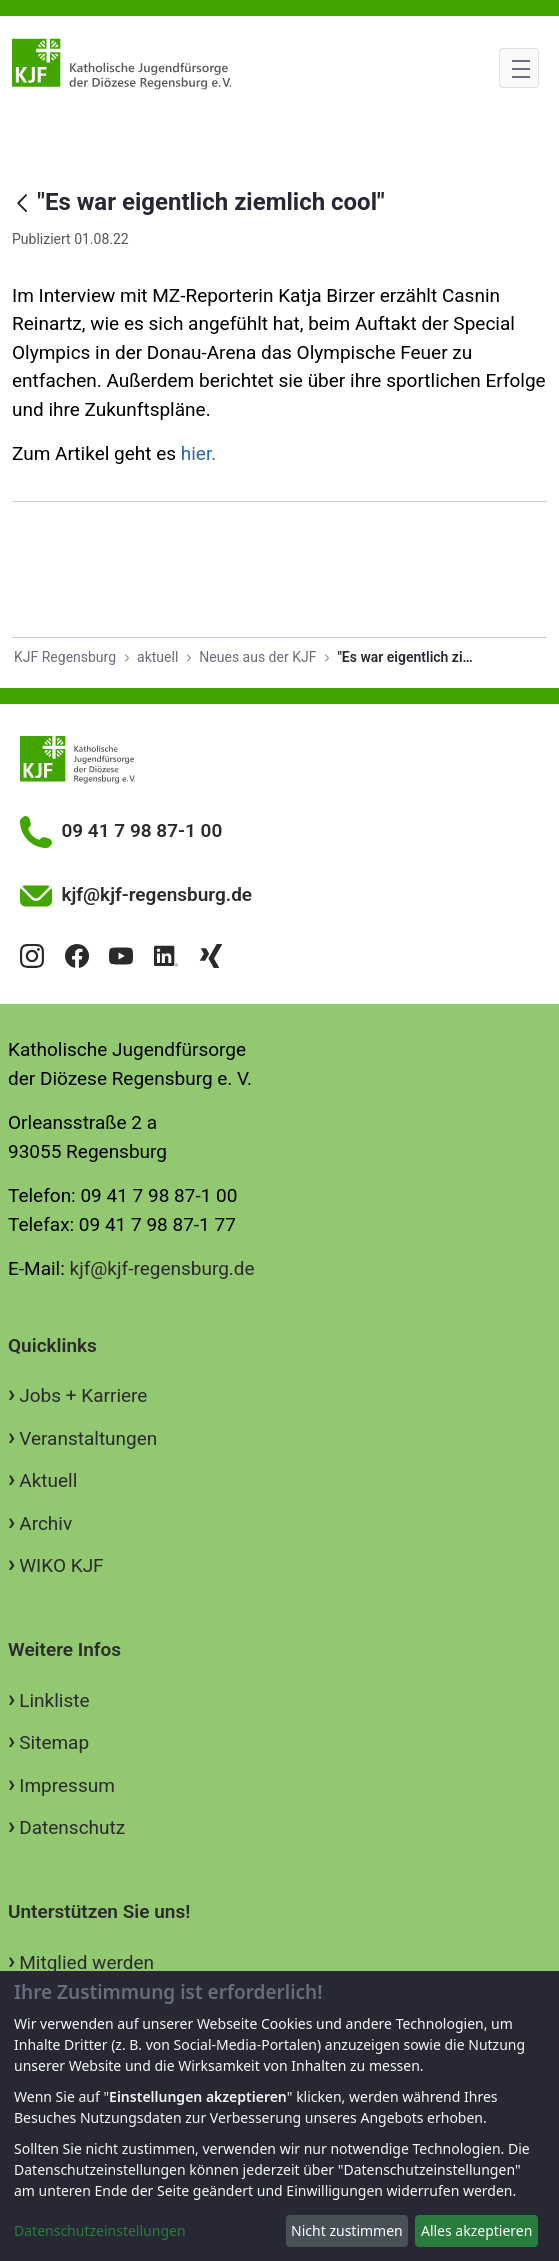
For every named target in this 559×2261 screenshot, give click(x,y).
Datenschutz (72, 1827)
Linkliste (54, 1700)
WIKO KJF (61, 1565)
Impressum (67, 1785)
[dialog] (279, 2116)
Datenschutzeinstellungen (100, 2230)
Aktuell (48, 1480)
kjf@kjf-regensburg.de (162, 1268)
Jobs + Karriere (83, 1395)
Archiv (45, 1523)
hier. (198, 453)
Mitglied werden (86, 1962)
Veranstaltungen (88, 1438)
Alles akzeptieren (476, 2230)
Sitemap (54, 1742)
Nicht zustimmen (347, 2230)
